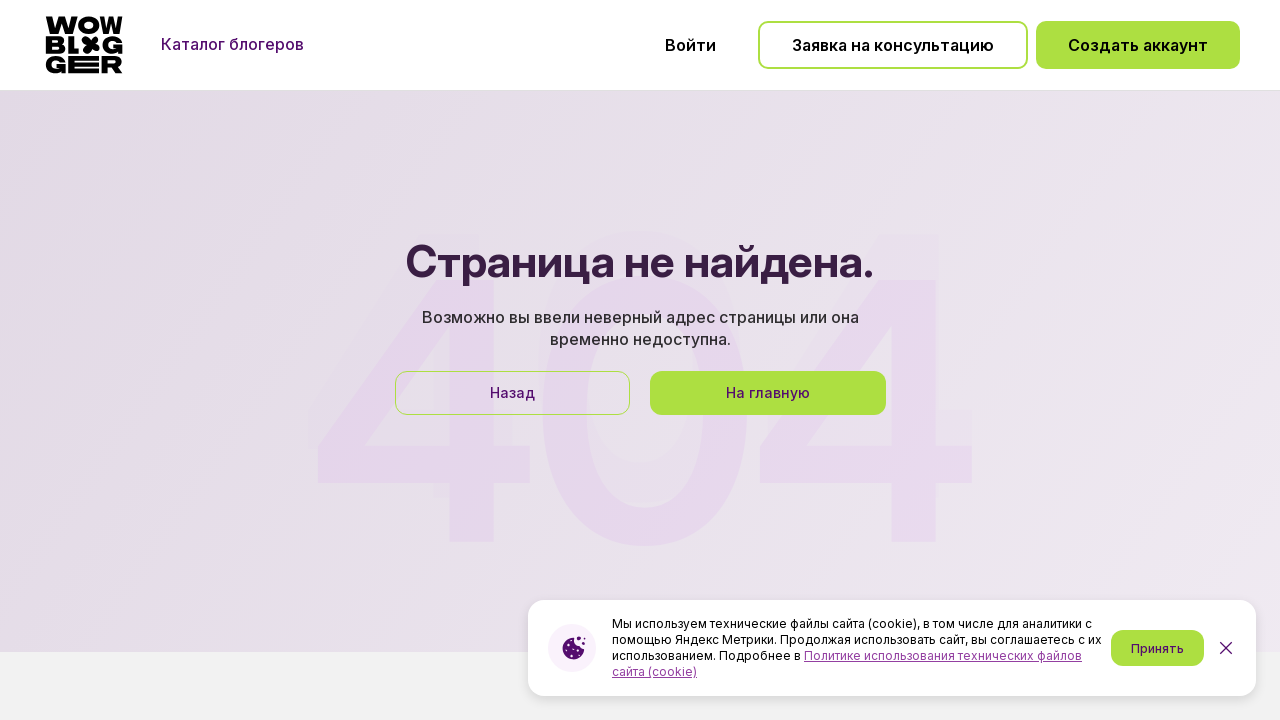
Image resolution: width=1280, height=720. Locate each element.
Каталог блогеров (232, 44)
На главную (768, 392)
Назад (512, 392)
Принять (1157, 648)
